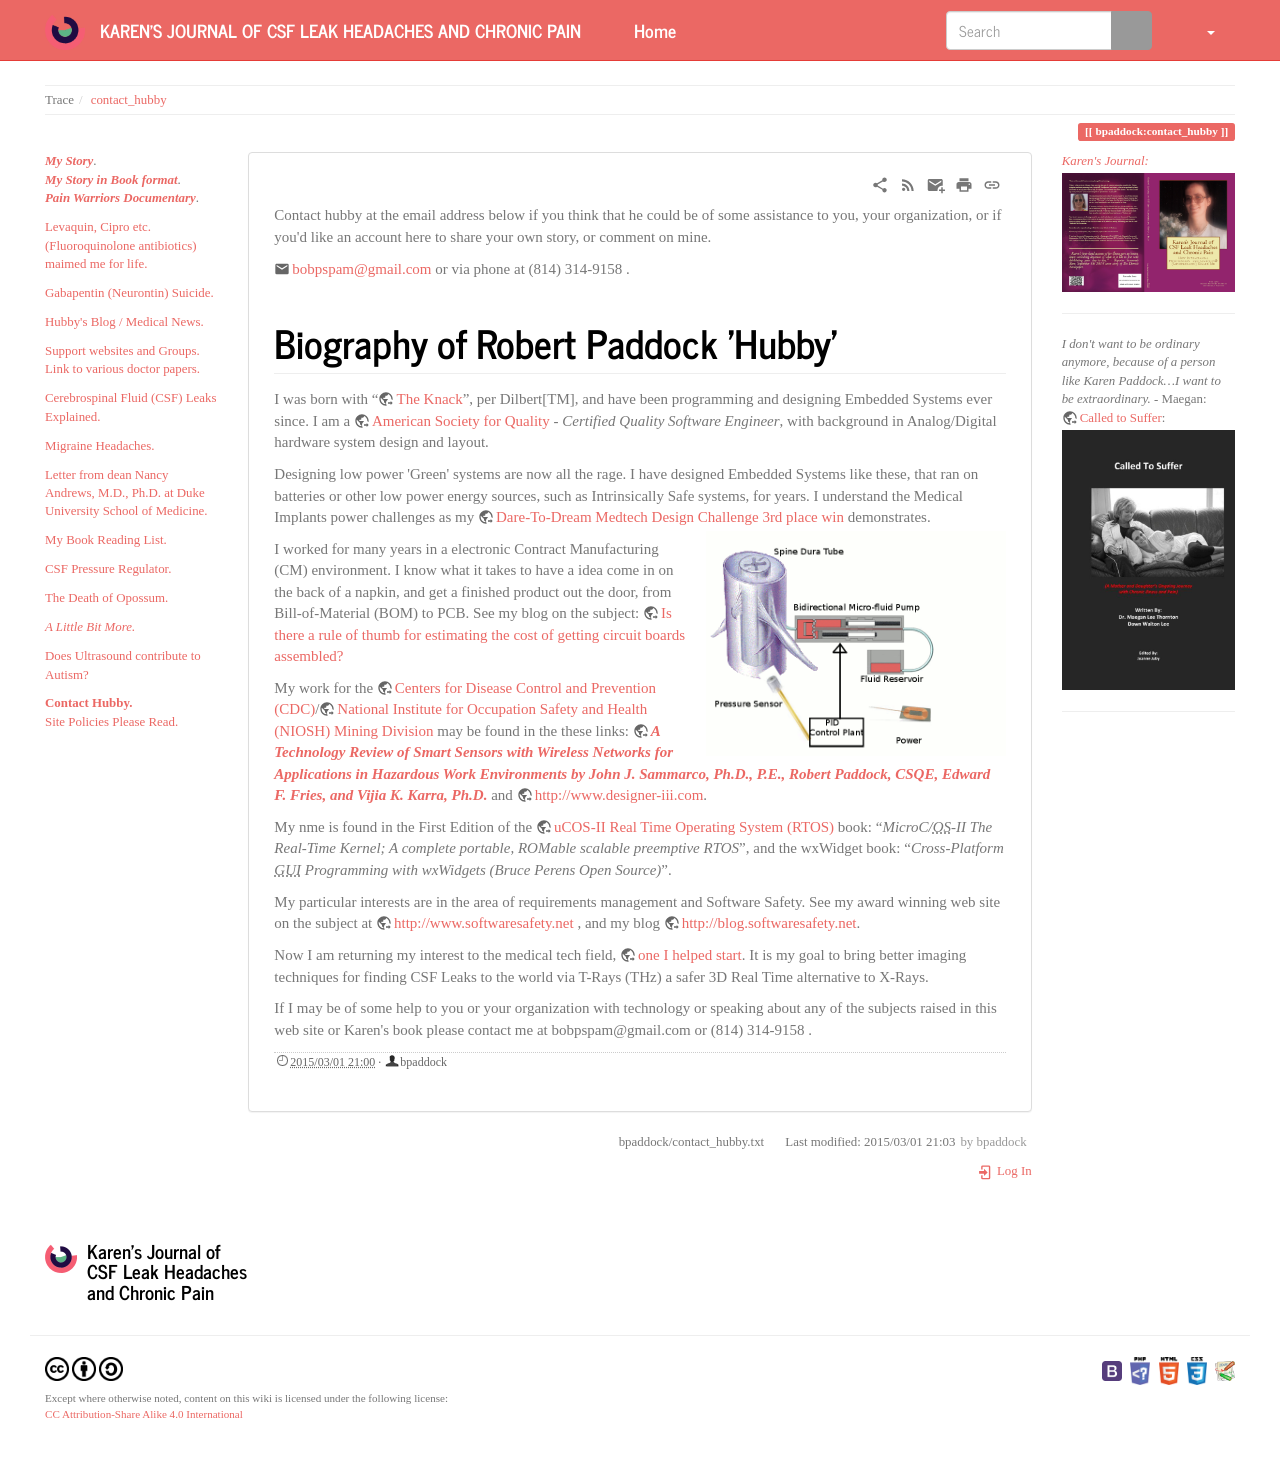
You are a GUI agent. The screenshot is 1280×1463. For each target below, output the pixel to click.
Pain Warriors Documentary (120, 198)
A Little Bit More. (90, 627)
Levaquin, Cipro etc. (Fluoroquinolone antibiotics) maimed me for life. (120, 245)
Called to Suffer (1121, 418)
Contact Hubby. (88, 703)
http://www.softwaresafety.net (484, 923)
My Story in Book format (111, 180)
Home (652, 30)
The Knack (429, 399)
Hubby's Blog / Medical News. (124, 322)
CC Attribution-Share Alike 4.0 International (144, 1414)
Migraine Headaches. (100, 446)
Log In (1004, 1171)
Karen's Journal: (1105, 161)
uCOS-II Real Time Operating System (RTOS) (694, 827)
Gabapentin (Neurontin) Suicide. (129, 293)
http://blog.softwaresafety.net (769, 923)
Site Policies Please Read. (111, 722)
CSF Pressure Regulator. (108, 569)
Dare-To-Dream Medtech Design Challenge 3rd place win (670, 517)
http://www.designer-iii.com (619, 795)
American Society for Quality (461, 421)
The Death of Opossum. (106, 598)
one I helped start (690, 955)
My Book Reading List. (106, 540)
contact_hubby (129, 100)
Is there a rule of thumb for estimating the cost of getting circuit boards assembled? (479, 634)
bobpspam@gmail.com (361, 269)
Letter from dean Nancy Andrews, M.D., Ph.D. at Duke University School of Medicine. (126, 493)
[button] (1198, 30)
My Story (69, 161)
